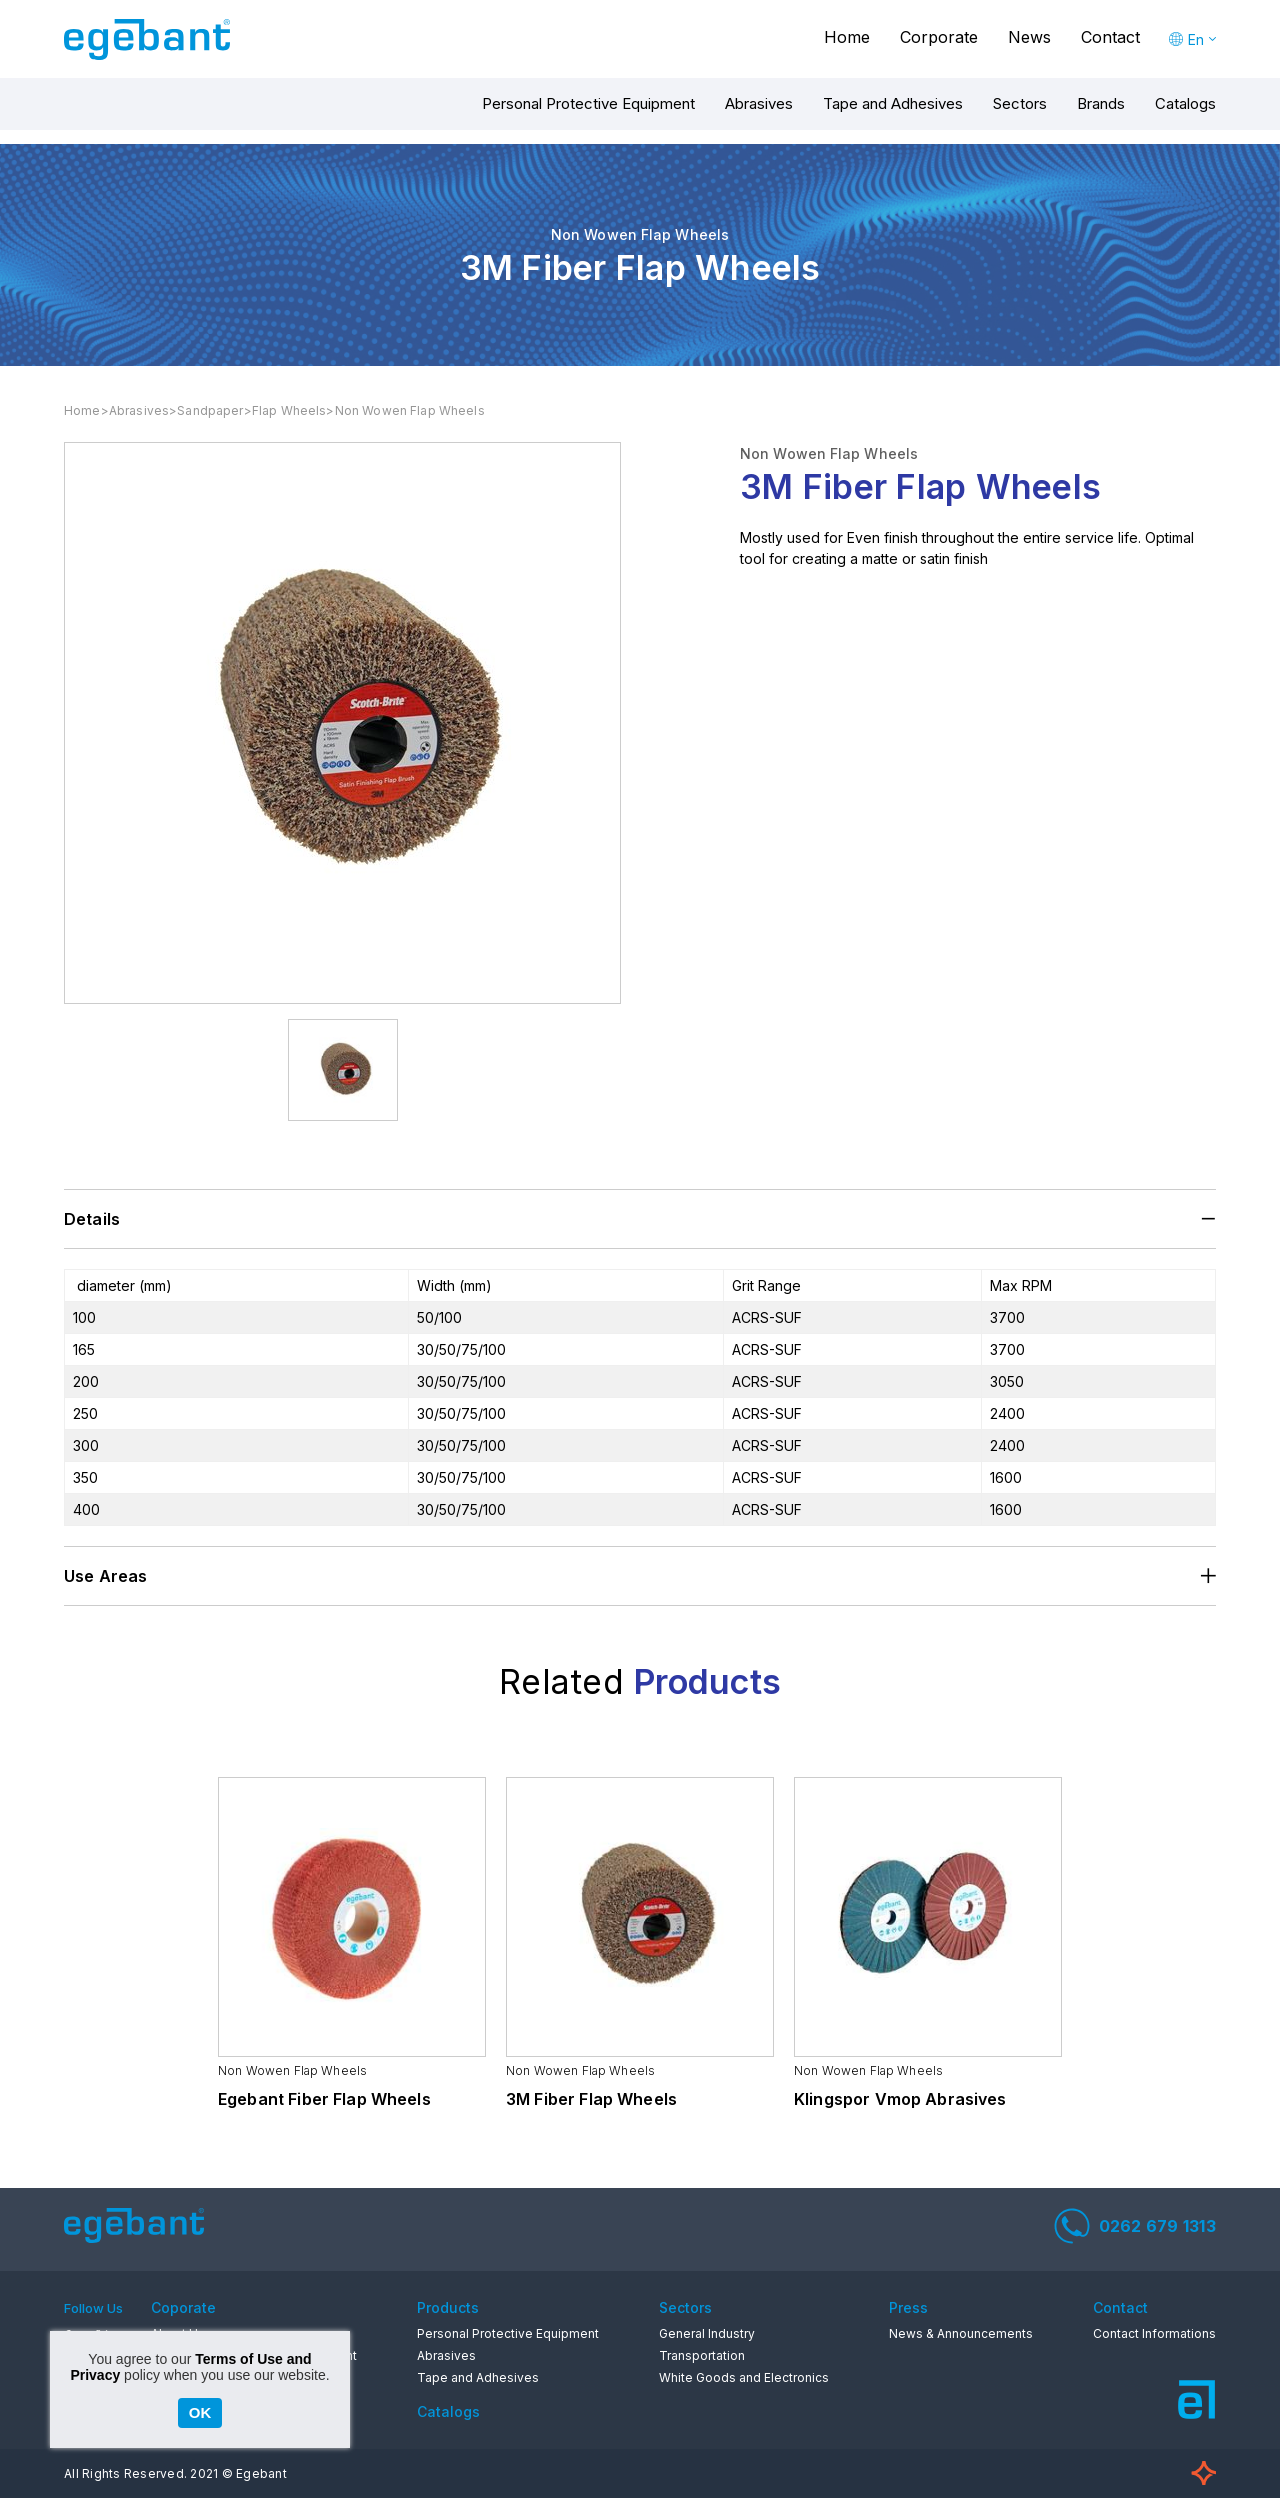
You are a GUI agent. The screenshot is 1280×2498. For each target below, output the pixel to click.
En (1196, 39)
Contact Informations (1154, 2333)
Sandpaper (210, 410)
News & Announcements (961, 2333)
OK (200, 2412)
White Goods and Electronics (744, 2377)
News (1029, 37)
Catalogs (1185, 103)
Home (847, 37)
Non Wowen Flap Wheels (410, 410)
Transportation (702, 2355)
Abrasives (759, 103)
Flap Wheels (289, 410)
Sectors (1020, 103)
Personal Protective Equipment (588, 103)
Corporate (939, 37)
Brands (1101, 103)
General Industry (707, 2333)
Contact (1110, 37)
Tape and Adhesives (893, 103)
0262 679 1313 (1135, 2226)
